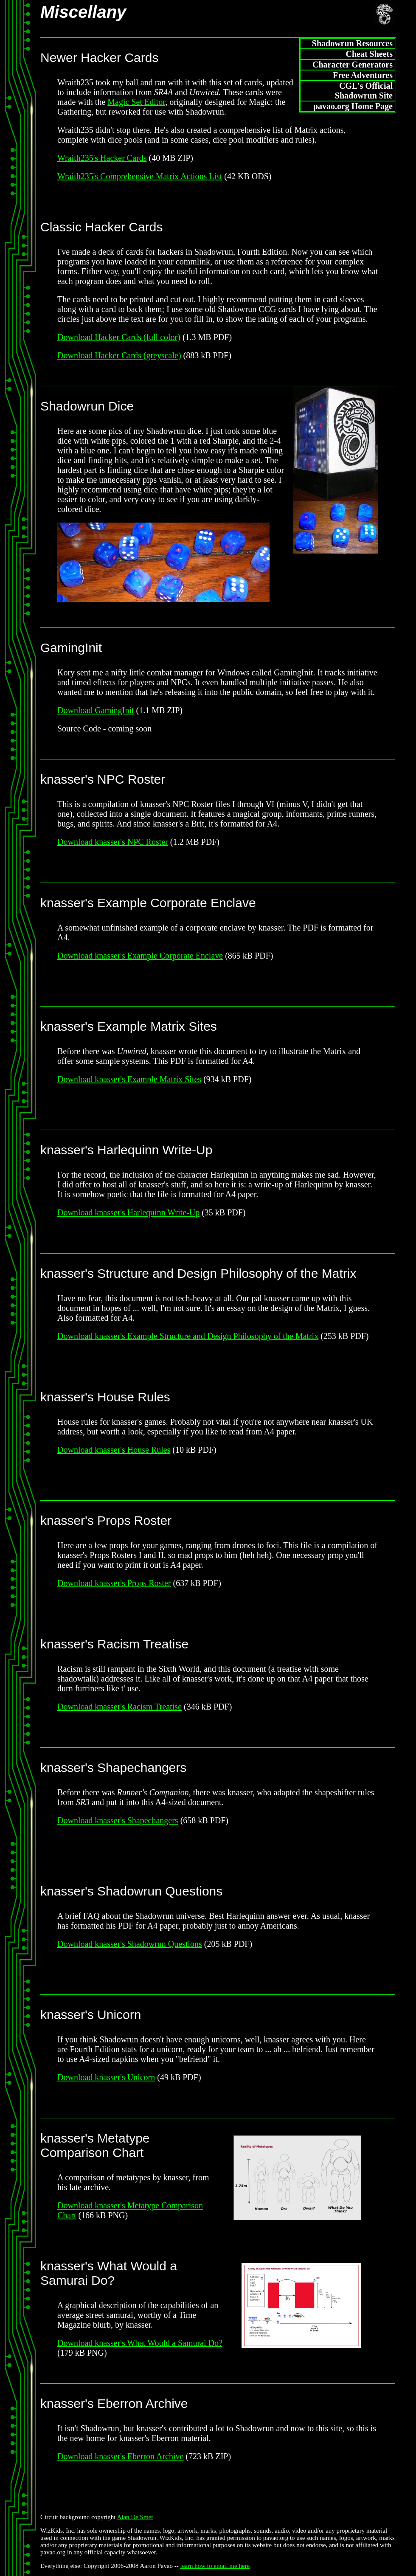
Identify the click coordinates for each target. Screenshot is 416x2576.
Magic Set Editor (136, 102)
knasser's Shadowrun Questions (131, 1891)
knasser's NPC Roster (102, 779)
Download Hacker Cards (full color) (118, 337)
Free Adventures (363, 75)
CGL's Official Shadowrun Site (364, 90)
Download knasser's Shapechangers (117, 1820)
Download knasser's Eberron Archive (120, 2456)
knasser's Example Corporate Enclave (148, 903)
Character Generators (352, 64)
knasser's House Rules (105, 1397)
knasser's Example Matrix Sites (128, 1026)
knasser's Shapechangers (113, 1767)
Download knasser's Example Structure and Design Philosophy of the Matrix (187, 1336)
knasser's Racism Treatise (114, 1644)
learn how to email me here (215, 2565)
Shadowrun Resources (352, 43)
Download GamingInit (95, 710)
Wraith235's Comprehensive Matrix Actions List (139, 176)
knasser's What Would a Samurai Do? (108, 2273)
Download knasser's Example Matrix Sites (129, 1079)
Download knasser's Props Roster (114, 1583)
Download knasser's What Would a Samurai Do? (139, 2343)
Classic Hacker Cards (101, 227)
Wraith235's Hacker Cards (102, 158)
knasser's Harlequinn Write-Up (126, 1150)
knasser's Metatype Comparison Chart (95, 2145)
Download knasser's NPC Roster (112, 841)
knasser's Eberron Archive (114, 2403)
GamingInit (71, 648)
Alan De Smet (135, 2517)
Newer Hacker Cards (99, 58)
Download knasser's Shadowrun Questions (129, 1944)
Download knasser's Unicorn (106, 2077)
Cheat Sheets (369, 54)
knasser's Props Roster (105, 1520)
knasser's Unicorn (90, 2015)
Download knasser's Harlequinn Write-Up (128, 1212)
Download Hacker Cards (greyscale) (119, 355)
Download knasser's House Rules (113, 1449)
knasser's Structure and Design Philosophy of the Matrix (198, 1273)
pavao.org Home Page (353, 106)
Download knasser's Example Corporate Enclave (140, 955)
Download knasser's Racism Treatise (119, 1706)
